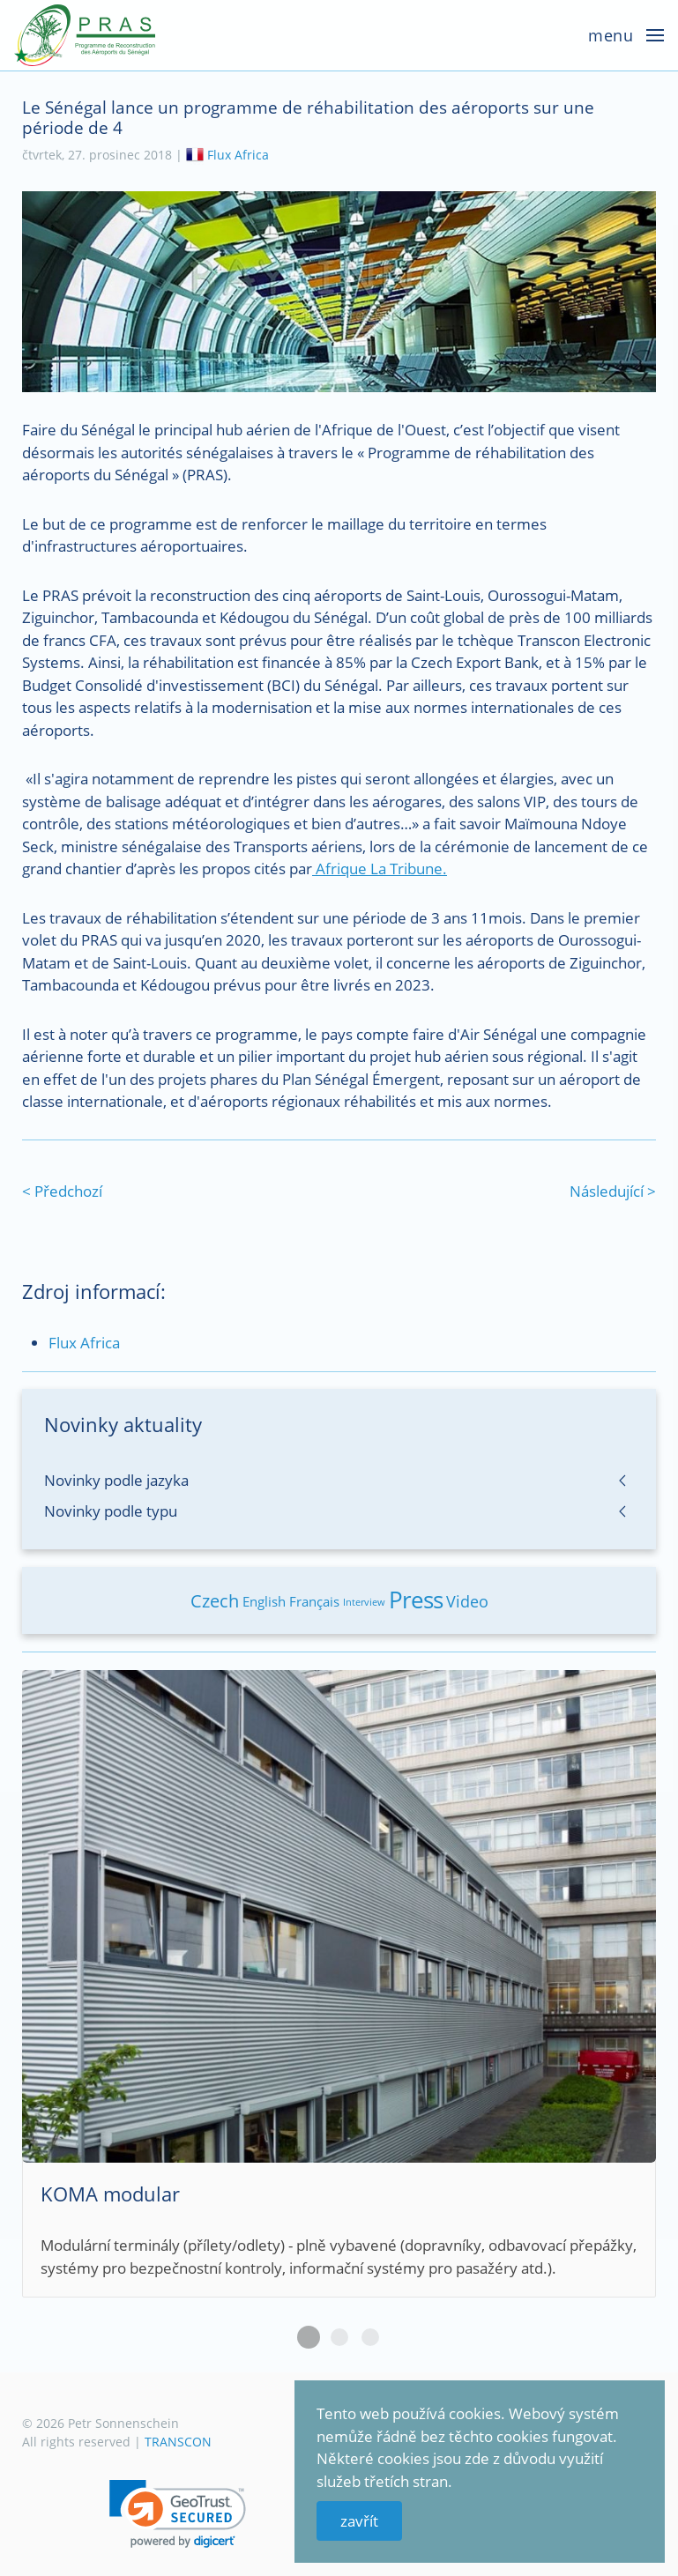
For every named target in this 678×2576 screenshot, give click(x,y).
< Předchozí (62, 1191)
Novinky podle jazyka (116, 1480)
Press (416, 1599)
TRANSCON (178, 2441)
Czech (214, 1601)
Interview (364, 1601)
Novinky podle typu (110, 1511)
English (264, 1601)
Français (314, 1601)
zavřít (359, 2521)
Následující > (613, 1191)
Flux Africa (238, 154)
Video (467, 1601)
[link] (178, 2514)
